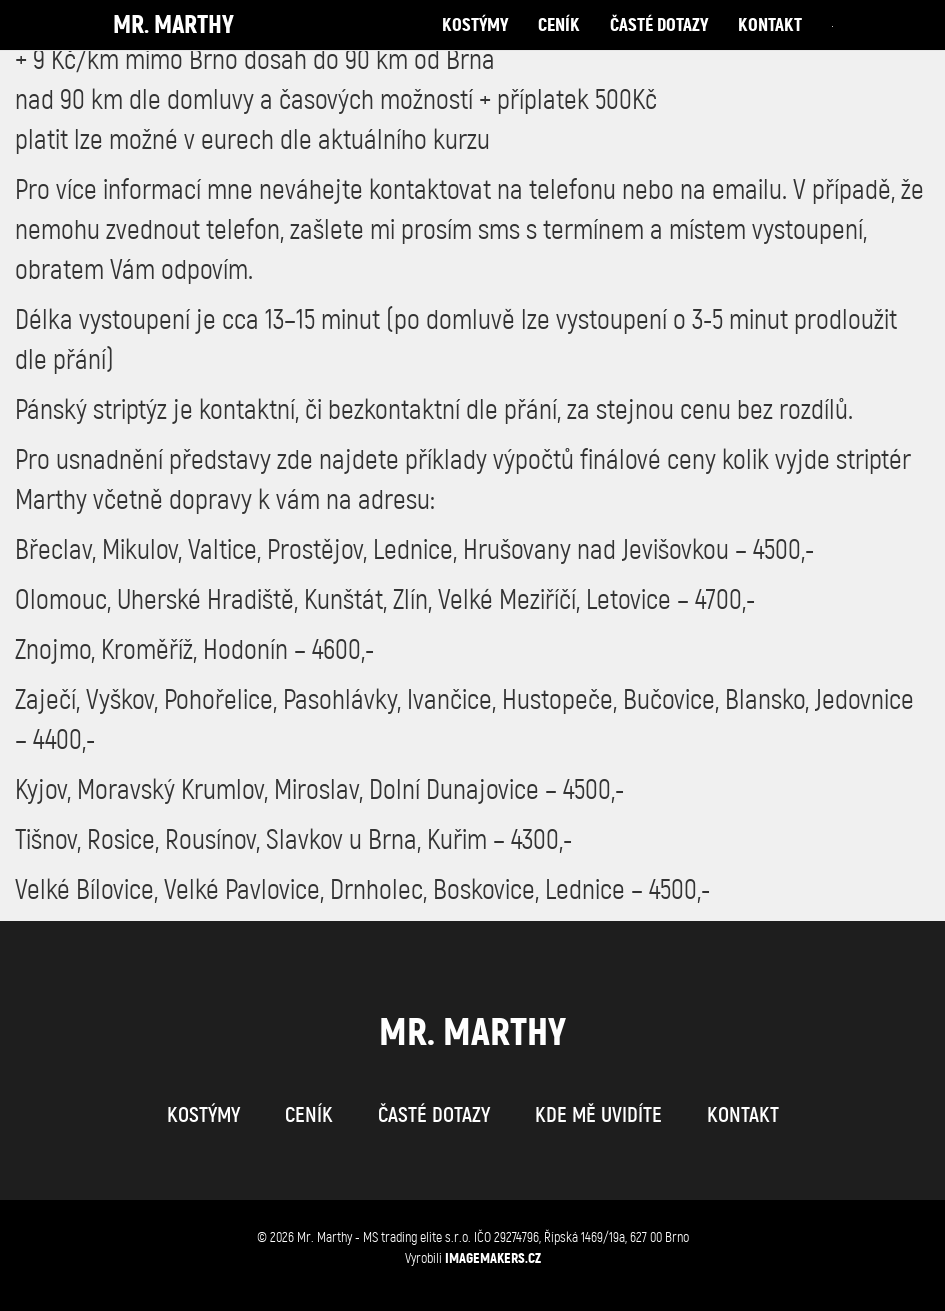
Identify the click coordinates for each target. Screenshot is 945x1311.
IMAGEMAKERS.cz (493, 1258)
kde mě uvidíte (598, 1115)
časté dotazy (659, 44)
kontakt (770, 44)
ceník (559, 44)
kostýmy (475, 44)
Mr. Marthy (173, 44)
